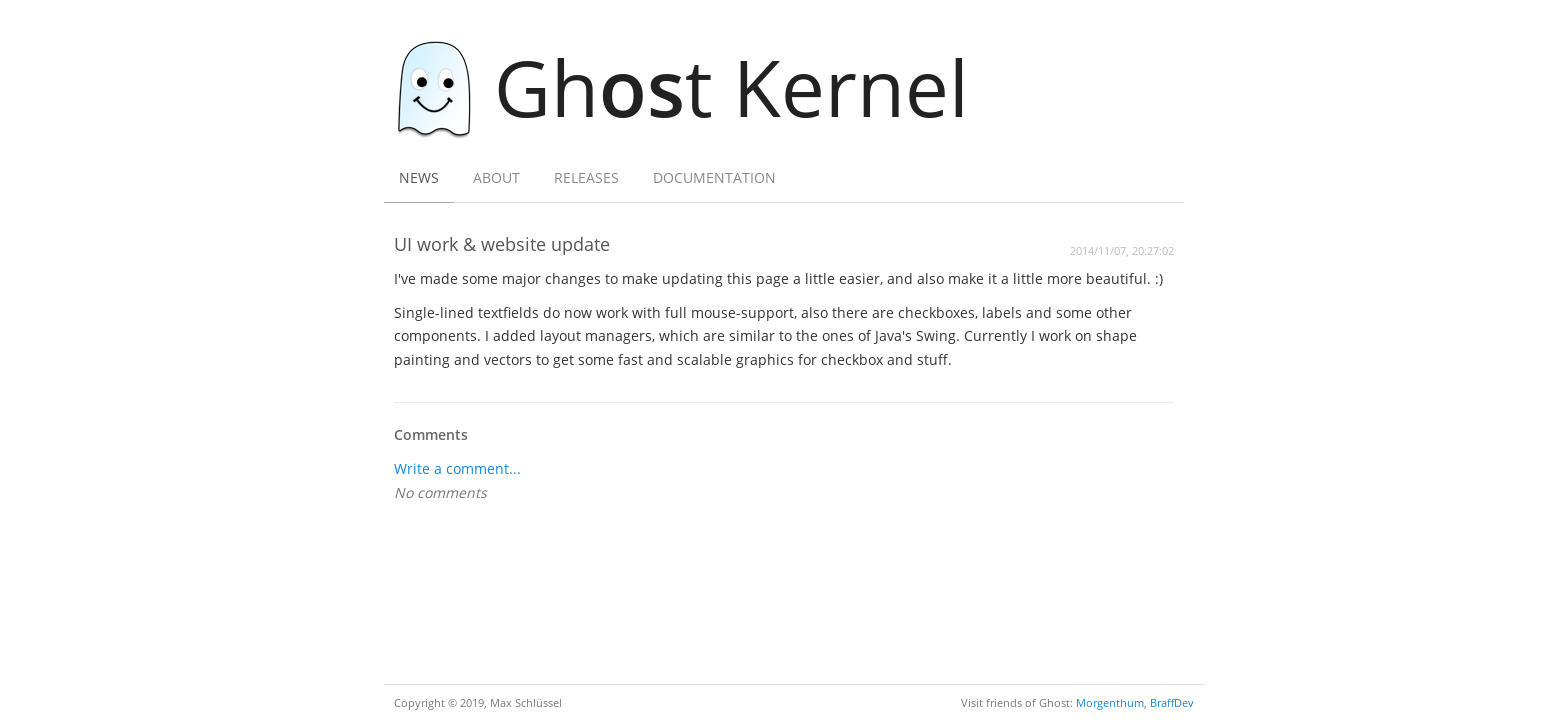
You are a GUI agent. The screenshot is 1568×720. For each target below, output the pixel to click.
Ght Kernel (693, 86)
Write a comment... (457, 468)
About (496, 177)
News (419, 177)
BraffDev (1172, 702)
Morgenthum (1110, 702)
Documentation (714, 177)
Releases (586, 177)
